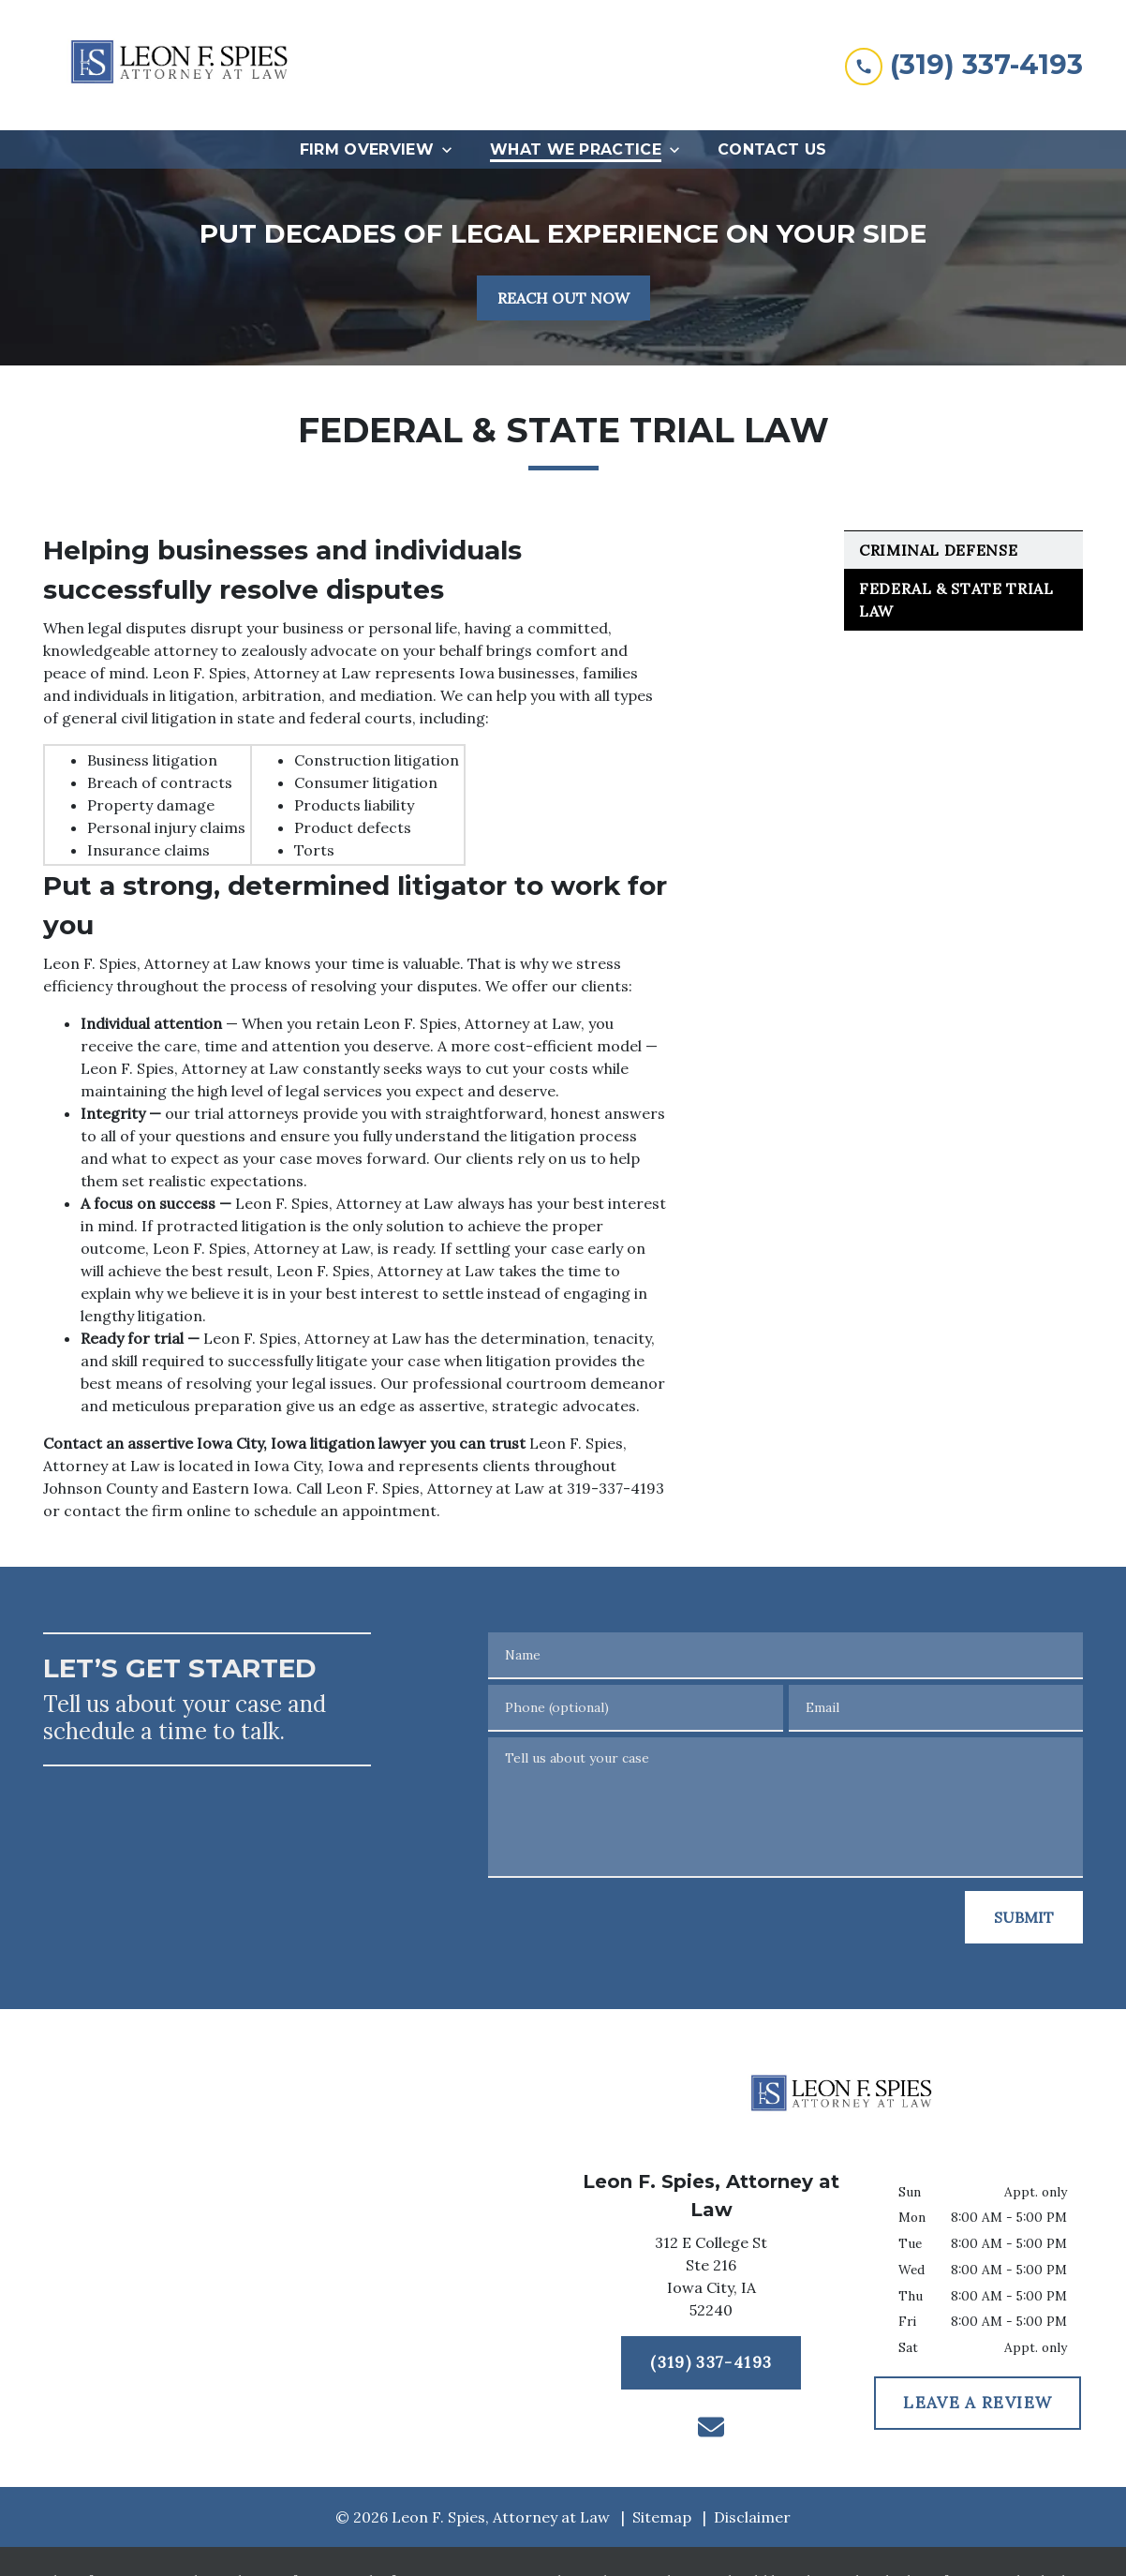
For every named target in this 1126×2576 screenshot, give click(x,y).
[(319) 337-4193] (711, 2363)
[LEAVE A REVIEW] (977, 2403)
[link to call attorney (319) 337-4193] (964, 65)
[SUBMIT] (1024, 1917)
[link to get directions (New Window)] (711, 2280)
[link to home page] (183, 65)
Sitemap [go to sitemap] (661, 2517)
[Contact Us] (772, 149)
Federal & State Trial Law (956, 599)
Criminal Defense (938, 550)
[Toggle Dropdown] (452, 149)
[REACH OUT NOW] (563, 297)
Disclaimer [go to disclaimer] (752, 2517)
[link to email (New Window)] (711, 2427)
